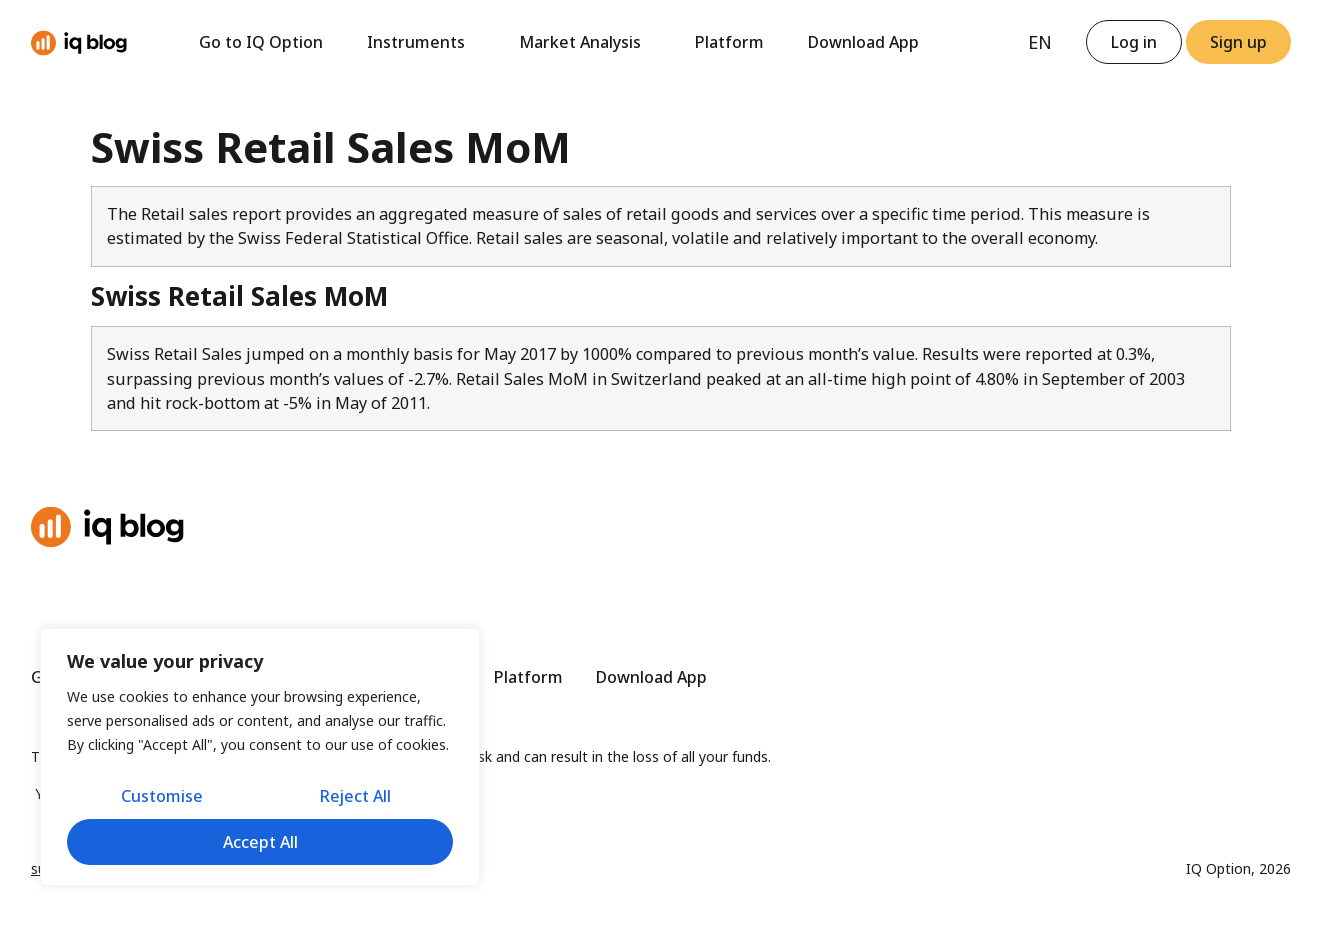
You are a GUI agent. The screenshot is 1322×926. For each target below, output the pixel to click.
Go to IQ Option (261, 42)
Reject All (355, 796)
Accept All (260, 842)
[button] (1238, 42)
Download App (863, 42)
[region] (260, 757)
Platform (729, 42)
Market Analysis (585, 42)
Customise (162, 796)
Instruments (421, 42)
